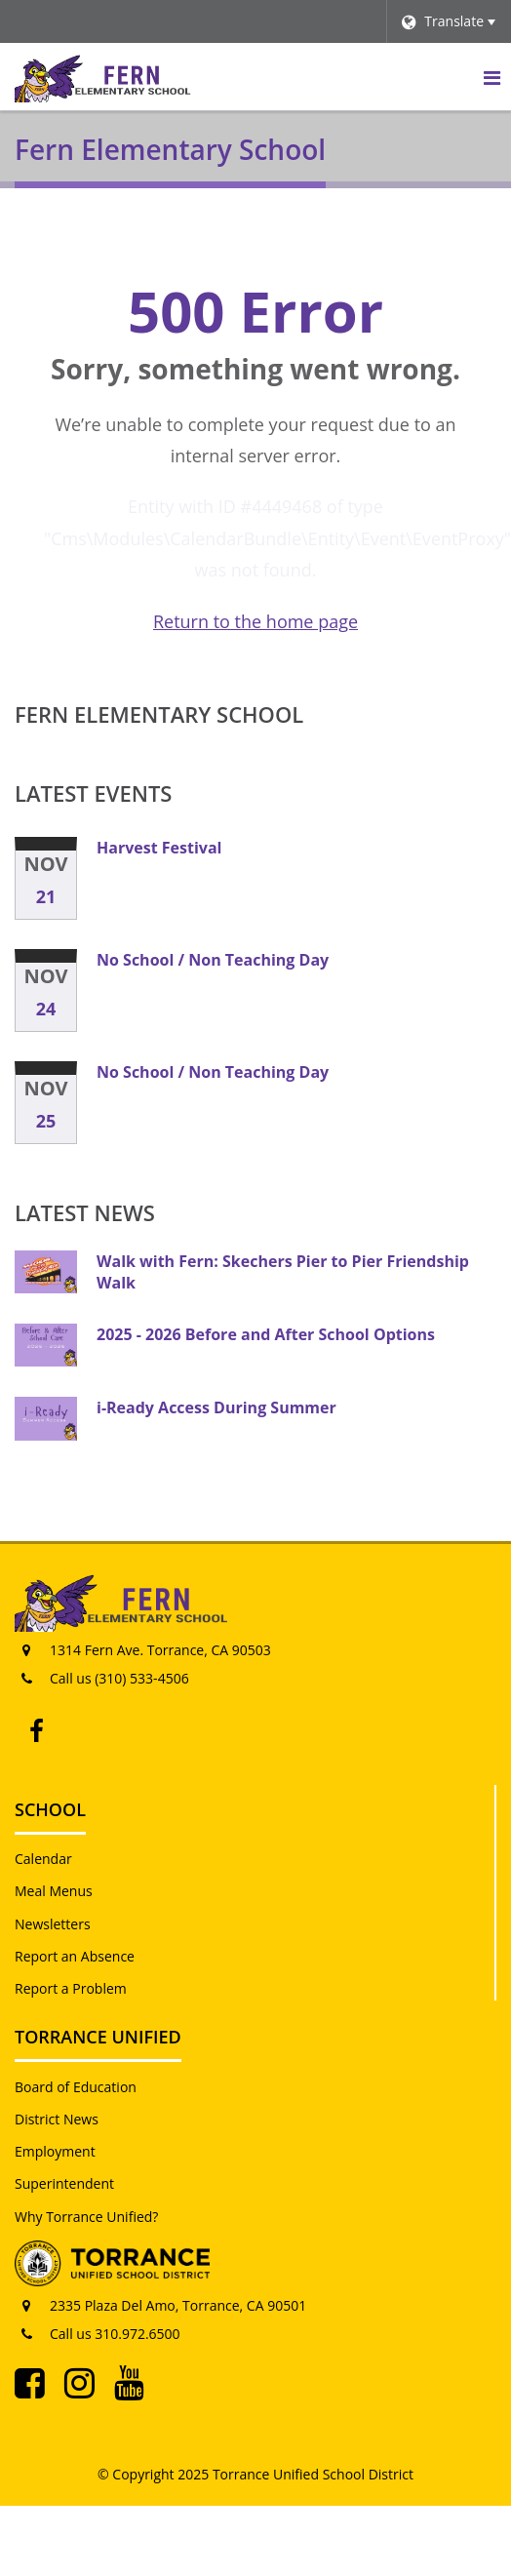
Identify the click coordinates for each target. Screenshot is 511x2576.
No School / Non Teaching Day (213, 960)
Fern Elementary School (159, 714)
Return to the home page (255, 621)
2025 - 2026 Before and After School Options (266, 1334)
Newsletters (53, 1924)
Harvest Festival (159, 847)
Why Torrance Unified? (86, 2216)
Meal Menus (54, 1891)
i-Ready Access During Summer (216, 1407)
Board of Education (76, 2087)
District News (56, 2119)
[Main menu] (491, 77)
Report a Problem (71, 1988)
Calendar (43, 1858)
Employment (55, 2151)
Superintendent (64, 2183)
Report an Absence (75, 1956)
